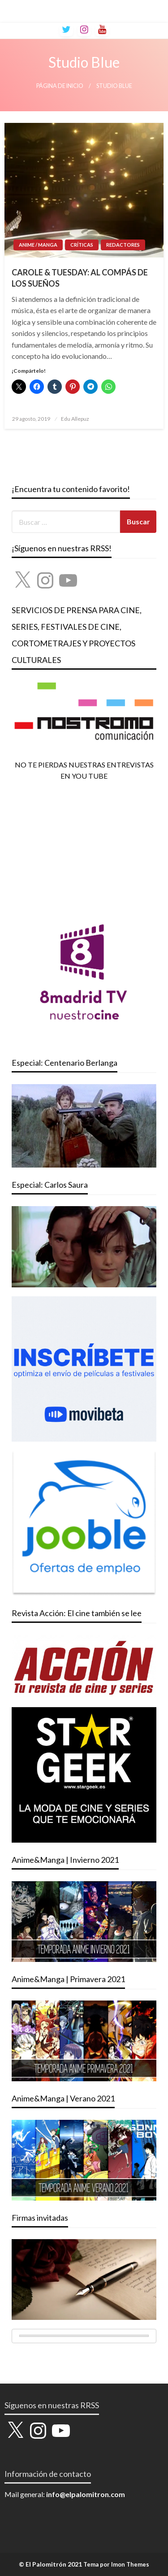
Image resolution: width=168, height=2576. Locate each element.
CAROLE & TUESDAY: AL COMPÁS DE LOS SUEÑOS (80, 277)
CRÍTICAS (81, 245)
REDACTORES (123, 245)
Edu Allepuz (75, 418)
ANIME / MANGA (38, 245)
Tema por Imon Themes (116, 2564)
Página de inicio (59, 86)
